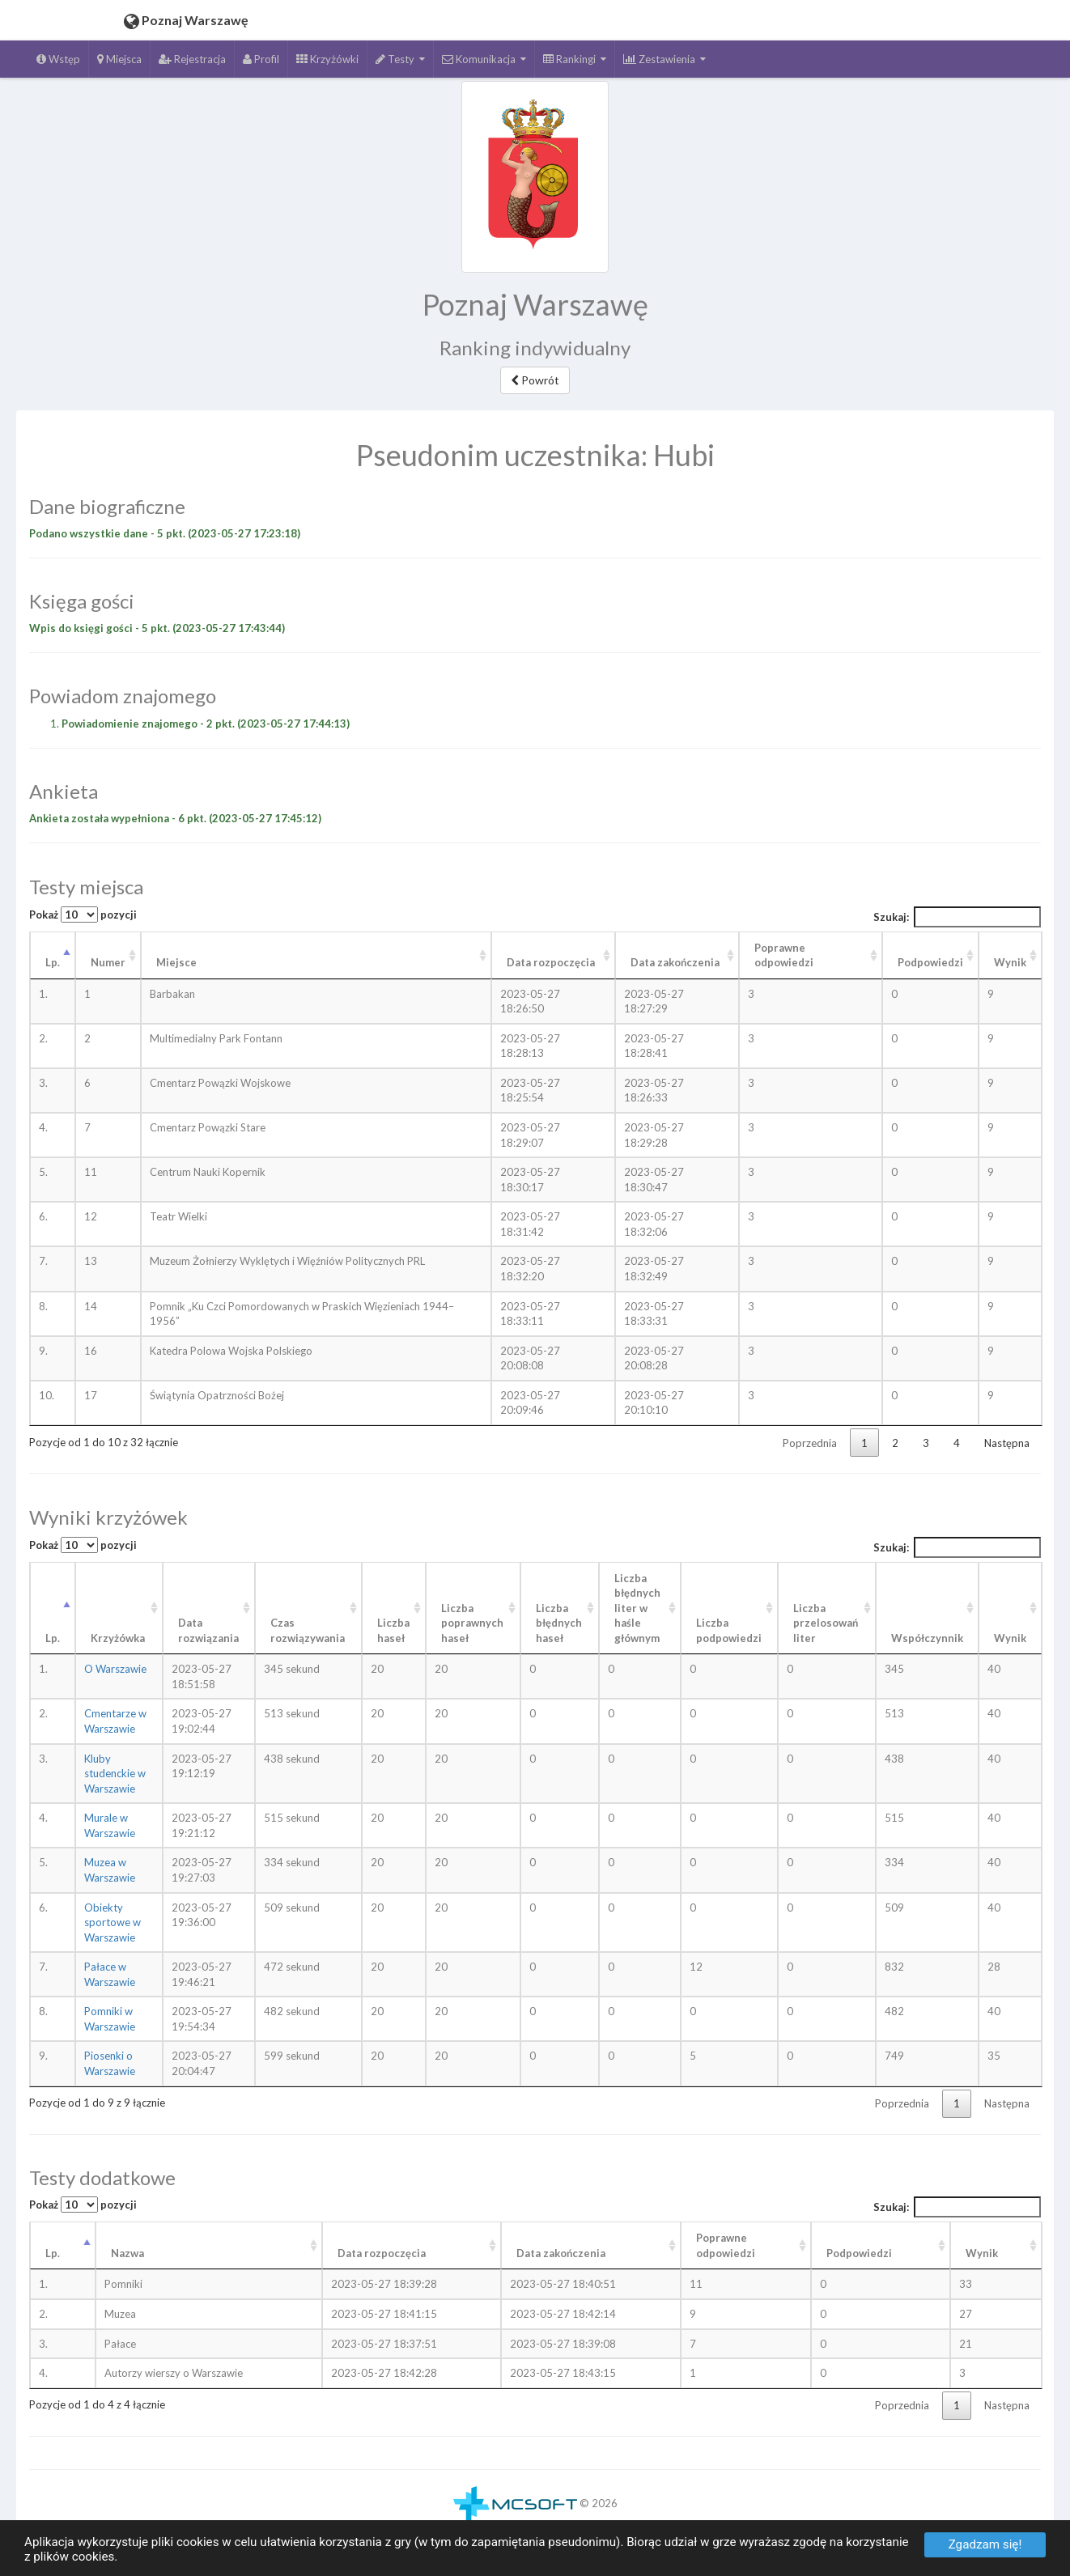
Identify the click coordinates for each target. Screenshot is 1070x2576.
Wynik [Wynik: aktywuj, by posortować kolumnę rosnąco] (1010, 962)
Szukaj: (957, 916)
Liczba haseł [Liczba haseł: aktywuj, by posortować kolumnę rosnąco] (393, 1630)
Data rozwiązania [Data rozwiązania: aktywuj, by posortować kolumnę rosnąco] (208, 1630)
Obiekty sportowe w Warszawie (112, 1922)
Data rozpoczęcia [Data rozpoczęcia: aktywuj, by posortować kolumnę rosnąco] (551, 962)
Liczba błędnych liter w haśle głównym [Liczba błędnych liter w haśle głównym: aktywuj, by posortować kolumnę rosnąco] (637, 1608)
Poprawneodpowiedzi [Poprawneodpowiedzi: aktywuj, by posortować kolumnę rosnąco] (725, 2245)
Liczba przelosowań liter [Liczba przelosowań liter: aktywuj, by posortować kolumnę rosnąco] (825, 1623)
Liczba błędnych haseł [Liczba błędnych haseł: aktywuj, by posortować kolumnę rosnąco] (559, 1623)
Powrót (535, 380)
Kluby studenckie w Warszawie (115, 1773)
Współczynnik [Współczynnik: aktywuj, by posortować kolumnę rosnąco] (927, 1638)
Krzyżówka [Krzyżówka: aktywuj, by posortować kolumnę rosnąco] (118, 1638)
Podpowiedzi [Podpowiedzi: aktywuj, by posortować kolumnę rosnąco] (930, 962)
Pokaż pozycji (83, 914)
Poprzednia (810, 1443)
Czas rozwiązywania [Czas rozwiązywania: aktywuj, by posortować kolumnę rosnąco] (307, 1630)
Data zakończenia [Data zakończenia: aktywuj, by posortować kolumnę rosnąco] (675, 962)
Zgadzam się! (985, 2544)
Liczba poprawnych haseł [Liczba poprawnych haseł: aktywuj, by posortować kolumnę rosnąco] (472, 1623)
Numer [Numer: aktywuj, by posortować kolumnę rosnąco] (108, 962)
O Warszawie (115, 1668)
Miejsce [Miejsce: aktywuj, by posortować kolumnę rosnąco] (176, 962)
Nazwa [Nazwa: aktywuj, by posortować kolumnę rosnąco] (127, 2253)
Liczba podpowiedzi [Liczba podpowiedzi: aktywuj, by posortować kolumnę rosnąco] (729, 1630)
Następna (1007, 1443)
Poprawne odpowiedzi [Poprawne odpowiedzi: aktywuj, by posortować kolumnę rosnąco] (783, 955)
